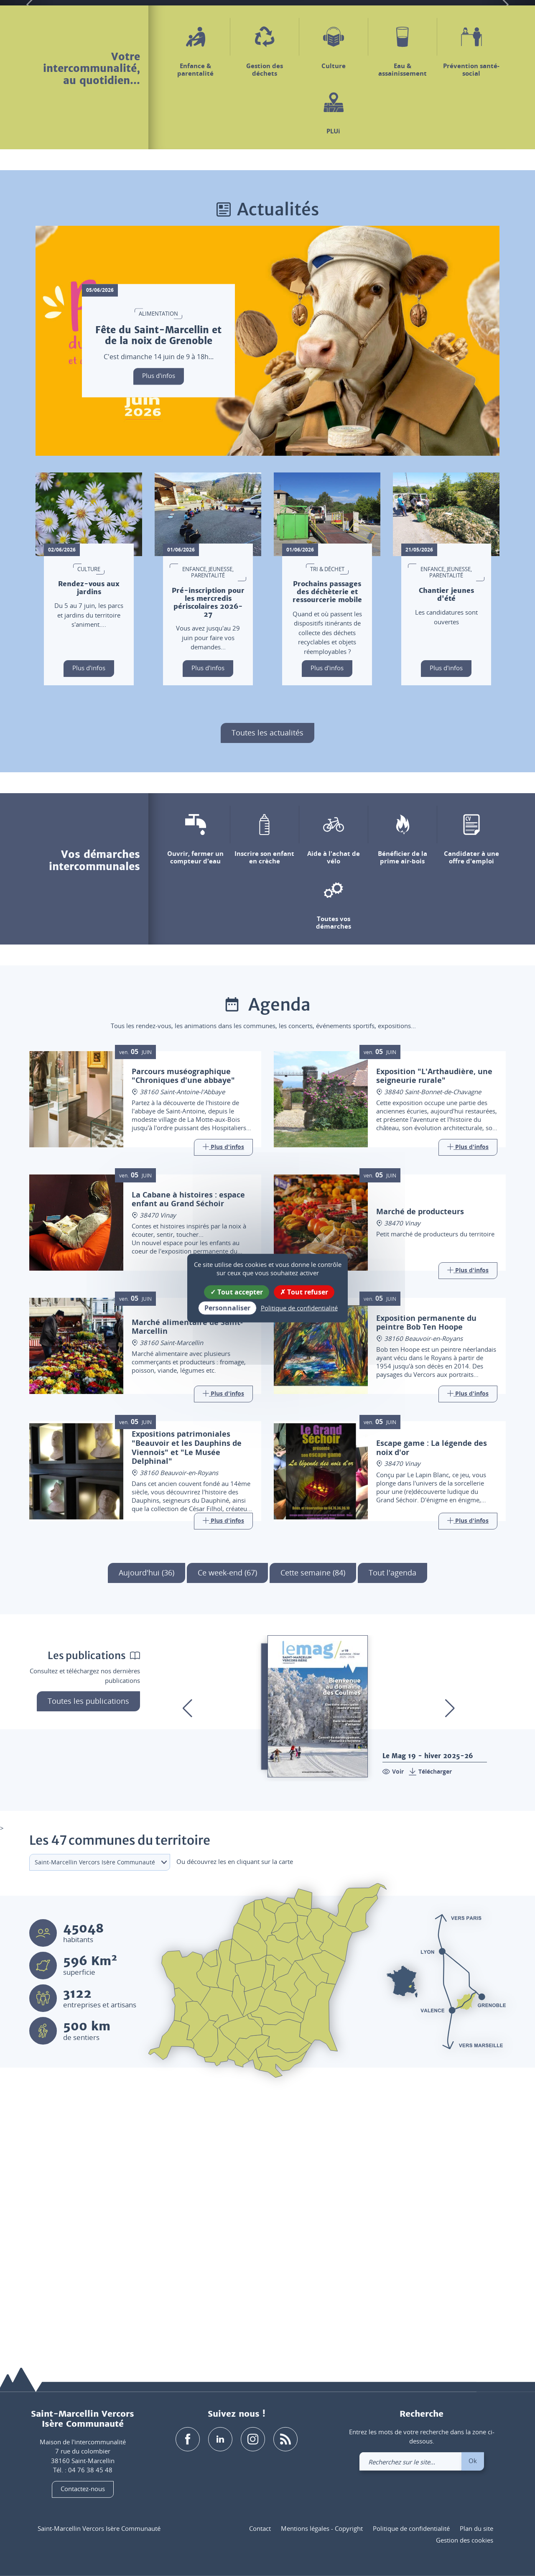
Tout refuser (304, 1291)
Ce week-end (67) (227, 1831)
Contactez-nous (83, 2488)
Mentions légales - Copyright (322, 2528)
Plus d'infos (158, 634)
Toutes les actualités (267, 991)
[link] (477, 20)
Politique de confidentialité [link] (299, 1308)
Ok (473, 2460)
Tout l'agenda (392, 1831)
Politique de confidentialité (411, 2528)
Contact (260, 2528)
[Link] (223, 1405)
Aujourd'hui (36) (146, 1831)
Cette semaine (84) (312, 1831)
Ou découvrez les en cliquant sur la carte (234, 2119)
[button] (433, 20)
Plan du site (476, 2528)
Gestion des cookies (464, 2540)
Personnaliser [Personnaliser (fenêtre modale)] (227, 1307)
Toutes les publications (88, 1959)
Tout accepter (236, 1291)
